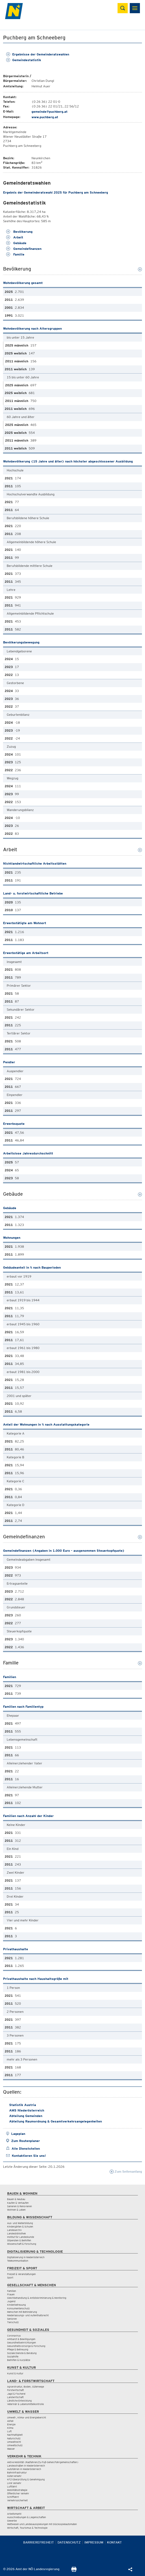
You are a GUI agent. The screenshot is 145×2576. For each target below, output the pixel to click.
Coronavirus (14, 2335)
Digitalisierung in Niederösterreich (26, 2257)
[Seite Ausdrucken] (73, 2571)
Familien (11, 2290)
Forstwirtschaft (15, 2390)
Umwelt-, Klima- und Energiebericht (26, 2417)
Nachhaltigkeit (15, 2434)
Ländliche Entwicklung (19, 2400)
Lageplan (18, 2134)
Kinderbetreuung (16, 2304)
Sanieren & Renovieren (19, 2206)
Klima (10, 2427)
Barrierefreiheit (38, 2542)
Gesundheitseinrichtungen (21, 2342)
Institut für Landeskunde (20, 2236)
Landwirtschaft (15, 2397)
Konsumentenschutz (18, 2308)
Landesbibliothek (16, 2233)
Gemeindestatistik (23, 60)
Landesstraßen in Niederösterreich (26, 2465)
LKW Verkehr (14, 2483)
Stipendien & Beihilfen (19, 2240)
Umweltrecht (14, 2441)
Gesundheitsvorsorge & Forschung (26, 2346)
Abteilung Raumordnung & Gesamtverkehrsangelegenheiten (55, 2121)
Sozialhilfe (12, 2356)
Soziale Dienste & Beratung (22, 2353)
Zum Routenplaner (25, 2141)
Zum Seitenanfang (126, 2171)
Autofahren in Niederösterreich (24, 2469)
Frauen (11, 2294)
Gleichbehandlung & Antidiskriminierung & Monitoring (36, 2297)
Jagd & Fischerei (16, 2393)
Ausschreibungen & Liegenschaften (26, 2517)
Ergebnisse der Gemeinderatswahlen (37, 54)
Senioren (12, 2318)
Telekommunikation (17, 2260)
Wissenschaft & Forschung (21, 2243)
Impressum (93, 2542)
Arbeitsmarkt (14, 2513)
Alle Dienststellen (26, 2148)
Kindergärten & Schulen (20, 2226)
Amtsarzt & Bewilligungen (21, 2339)
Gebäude (16, 243)
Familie (15, 254)
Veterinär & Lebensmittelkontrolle (25, 2404)
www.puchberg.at (45, 117)
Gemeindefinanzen (23, 249)
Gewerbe (12, 2520)
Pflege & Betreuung (17, 2349)
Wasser (11, 2448)
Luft (9, 2431)
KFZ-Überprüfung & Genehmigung (26, 2479)
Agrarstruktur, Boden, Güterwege (25, 2386)
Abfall (10, 2420)
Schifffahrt (13, 2496)
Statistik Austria (22, 2105)
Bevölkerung (19, 232)
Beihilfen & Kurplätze (18, 2360)
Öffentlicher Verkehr (18, 2493)
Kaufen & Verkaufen (18, 2202)
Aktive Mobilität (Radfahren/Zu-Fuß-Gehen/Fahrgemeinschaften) (42, 2462)
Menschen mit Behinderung (22, 2311)
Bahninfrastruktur (17, 2472)
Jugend (11, 2301)
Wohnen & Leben (16, 2209)
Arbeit (14, 237)
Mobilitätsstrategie (17, 2490)
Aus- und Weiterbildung (20, 2223)
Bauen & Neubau (16, 2199)
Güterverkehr (14, 2475)
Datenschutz (69, 2542)
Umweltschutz (15, 2445)
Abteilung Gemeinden (25, 2116)
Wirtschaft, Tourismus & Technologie (27, 2527)
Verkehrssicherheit (17, 2500)
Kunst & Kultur (15, 2373)
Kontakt (114, 2542)
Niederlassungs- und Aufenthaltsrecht (28, 2315)
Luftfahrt (12, 2486)
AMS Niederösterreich (26, 2110)
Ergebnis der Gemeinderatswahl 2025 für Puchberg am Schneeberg (55, 192)
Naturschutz (14, 2438)
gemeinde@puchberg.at (50, 112)
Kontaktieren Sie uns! (29, 2156)
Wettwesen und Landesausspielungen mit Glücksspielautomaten (42, 2524)
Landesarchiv (14, 2230)
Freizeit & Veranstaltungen (21, 2274)
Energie (11, 2424)
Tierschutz (13, 2322)
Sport (10, 2277)
